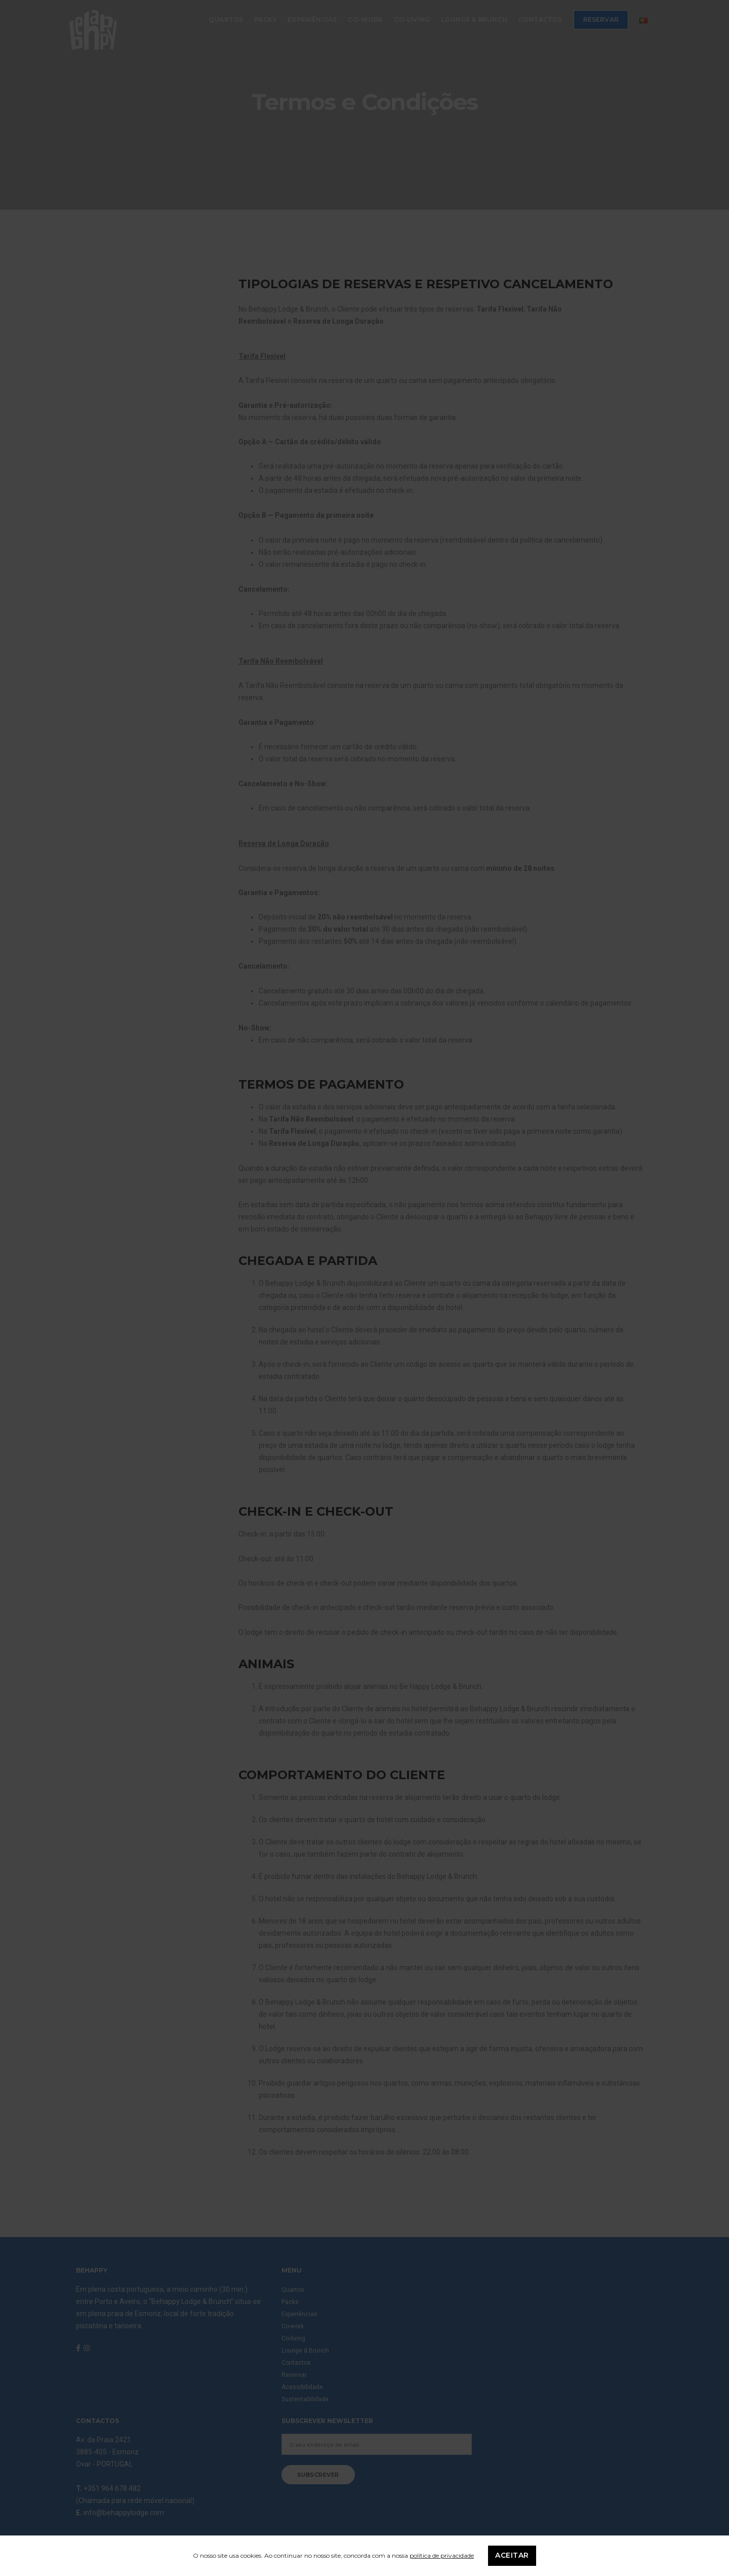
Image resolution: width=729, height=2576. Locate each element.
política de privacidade (442, 2555)
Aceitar (512, 2555)
